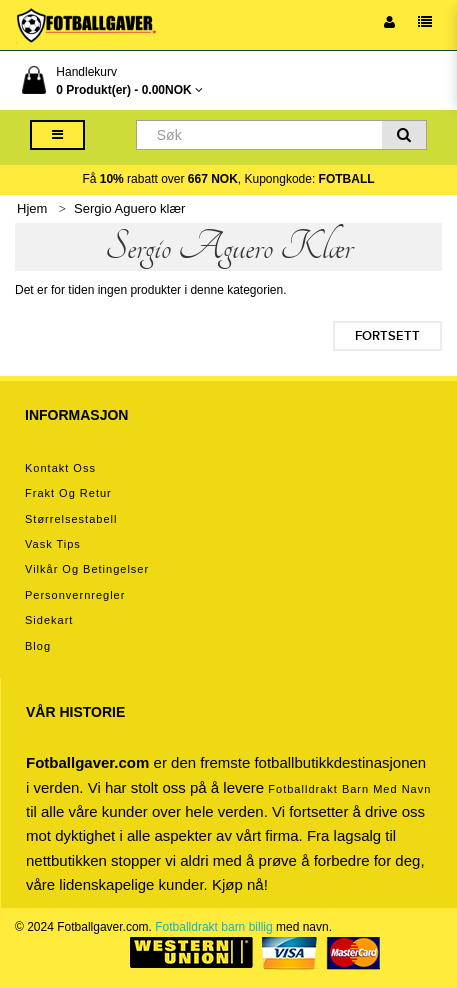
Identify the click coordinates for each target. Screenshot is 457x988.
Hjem (32, 208)
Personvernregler (75, 595)
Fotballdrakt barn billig (213, 927)
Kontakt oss (60, 468)
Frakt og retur (68, 493)
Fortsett (387, 336)
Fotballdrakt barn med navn (349, 789)
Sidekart (49, 620)
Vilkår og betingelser (87, 569)
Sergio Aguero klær (129, 208)
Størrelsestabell (71, 519)
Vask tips (53, 544)
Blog (38, 646)
